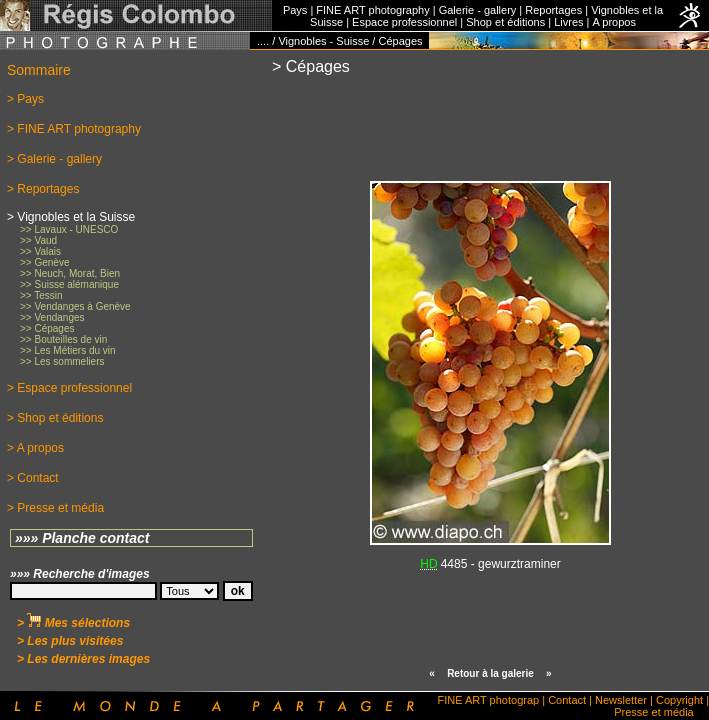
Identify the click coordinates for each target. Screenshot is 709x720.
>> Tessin (41, 295)
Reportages (553, 10)
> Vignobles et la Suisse (71, 217)
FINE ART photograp (488, 700)
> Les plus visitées (70, 641)
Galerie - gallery (478, 10)
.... (263, 41)
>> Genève (44, 262)
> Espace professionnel (69, 388)
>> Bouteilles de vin (63, 339)
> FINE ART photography (74, 129)
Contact (567, 700)
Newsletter (621, 700)
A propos (613, 22)
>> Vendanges (52, 317)
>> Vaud (38, 240)
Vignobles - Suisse (323, 41)
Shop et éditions (505, 22)
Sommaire (39, 70)
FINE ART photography (372, 10)
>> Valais (40, 251)
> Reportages (43, 189)
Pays (295, 10)
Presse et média (653, 712)
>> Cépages (47, 328)
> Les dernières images (83, 659)
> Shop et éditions (55, 418)
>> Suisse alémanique (69, 284)
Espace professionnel (404, 22)
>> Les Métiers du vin (68, 350)
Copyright (679, 700)
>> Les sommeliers (62, 361)
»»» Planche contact (82, 538)
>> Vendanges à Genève (75, 306)
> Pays (25, 99)
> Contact (33, 478)
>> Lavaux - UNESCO (69, 229)
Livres (568, 22)
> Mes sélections (73, 623)
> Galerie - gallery (54, 159)
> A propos (35, 448)
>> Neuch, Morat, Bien (70, 273)
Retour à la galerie (490, 673)
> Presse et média (55, 508)
